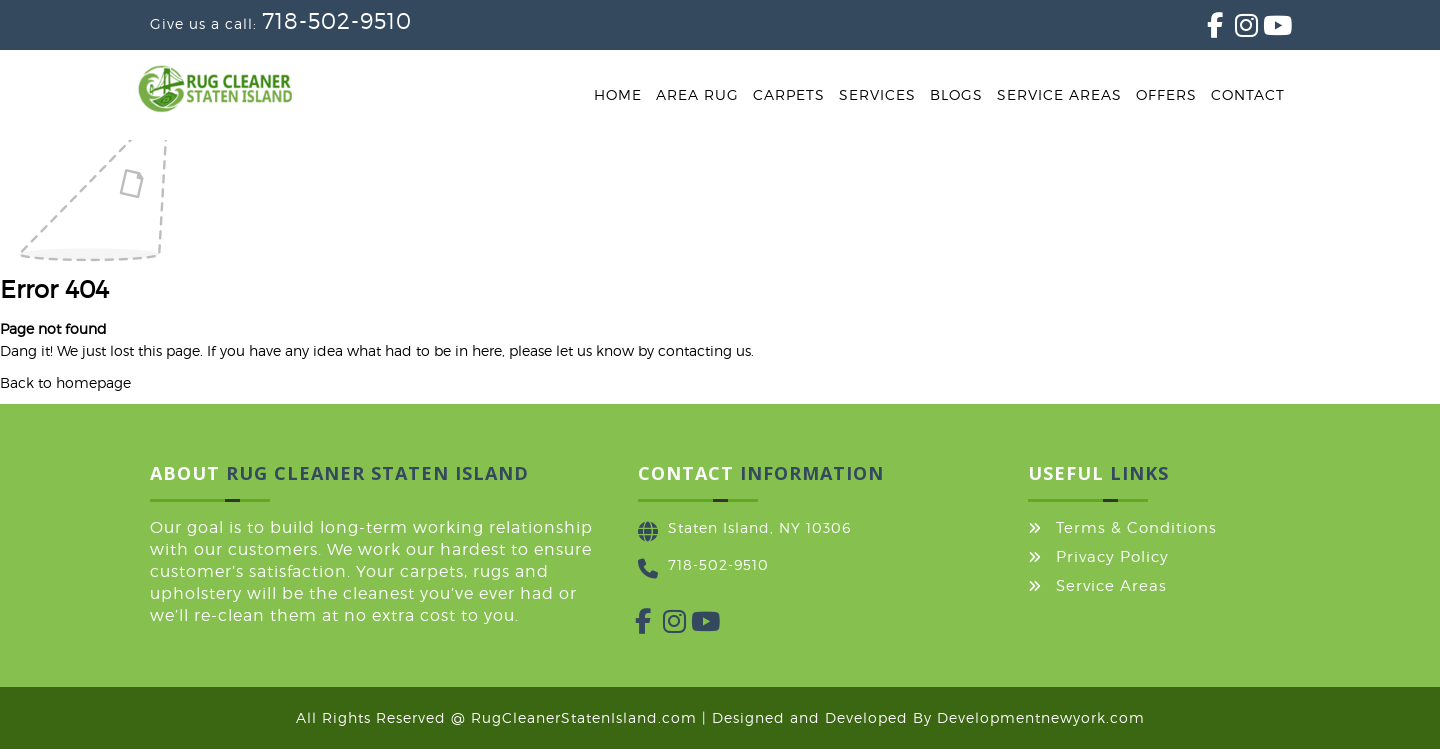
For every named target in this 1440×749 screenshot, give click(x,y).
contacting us (704, 350)
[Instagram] (1235, 29)
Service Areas (1059, 94)
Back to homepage (65, 382)
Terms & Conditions (1136, 528)
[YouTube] (1263, 29)
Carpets (789, 94)
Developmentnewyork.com (1041, 717)
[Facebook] (1207, 29)
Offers (1166, 94)
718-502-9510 (337, 21)
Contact (1248, 94)
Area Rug (697, 94)
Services (877, 94)
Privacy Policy (1112, 557)
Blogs (956, 94)
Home (618, 94)
